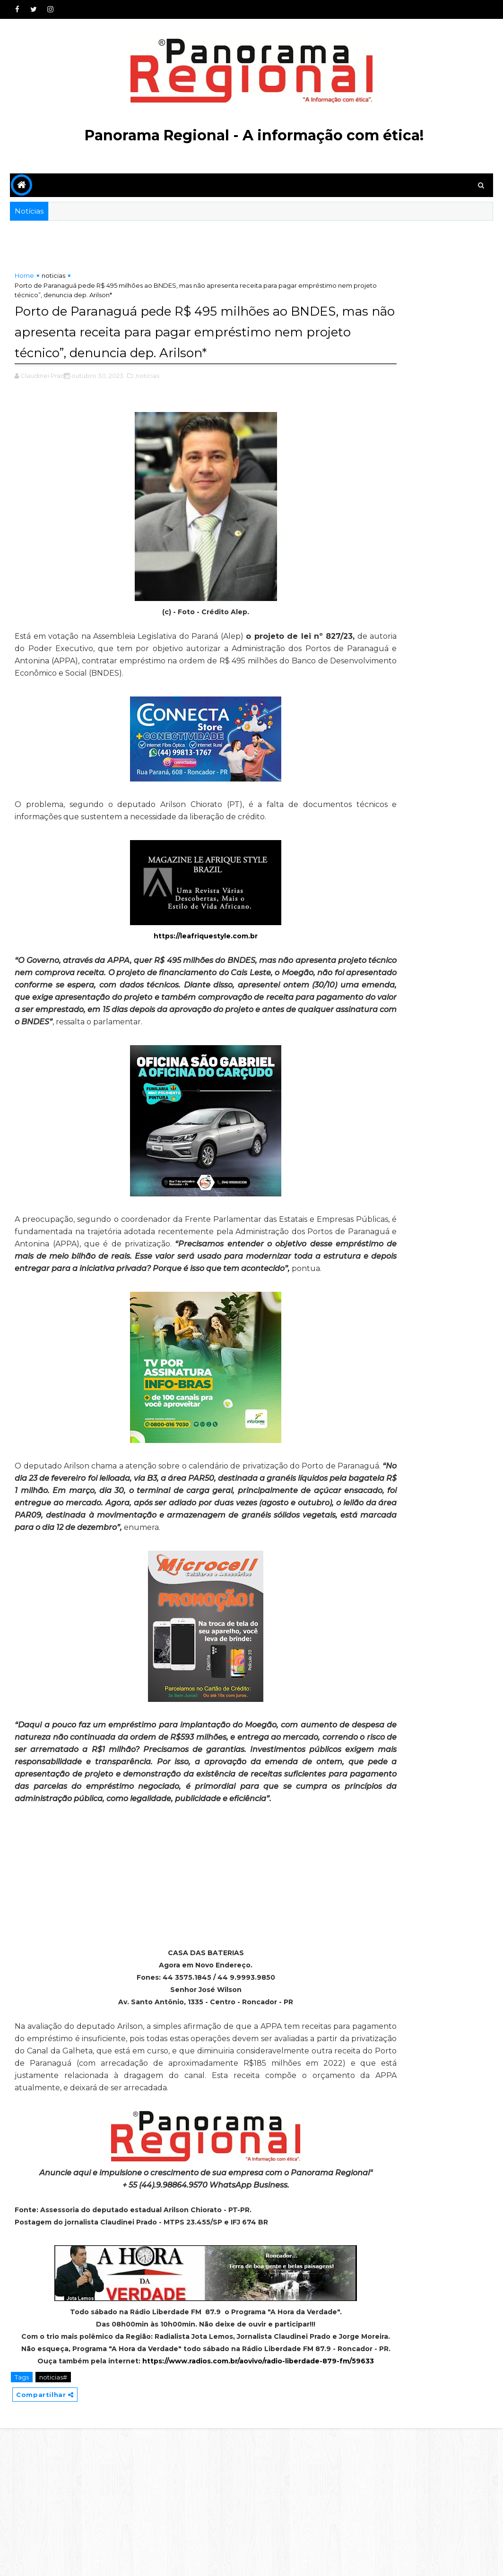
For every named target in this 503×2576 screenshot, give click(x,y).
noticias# (53, 2522)
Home (24, 279)
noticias (53, 279)
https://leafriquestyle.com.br (174, 971)
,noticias (146, 398)
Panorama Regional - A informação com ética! (254, 135)
